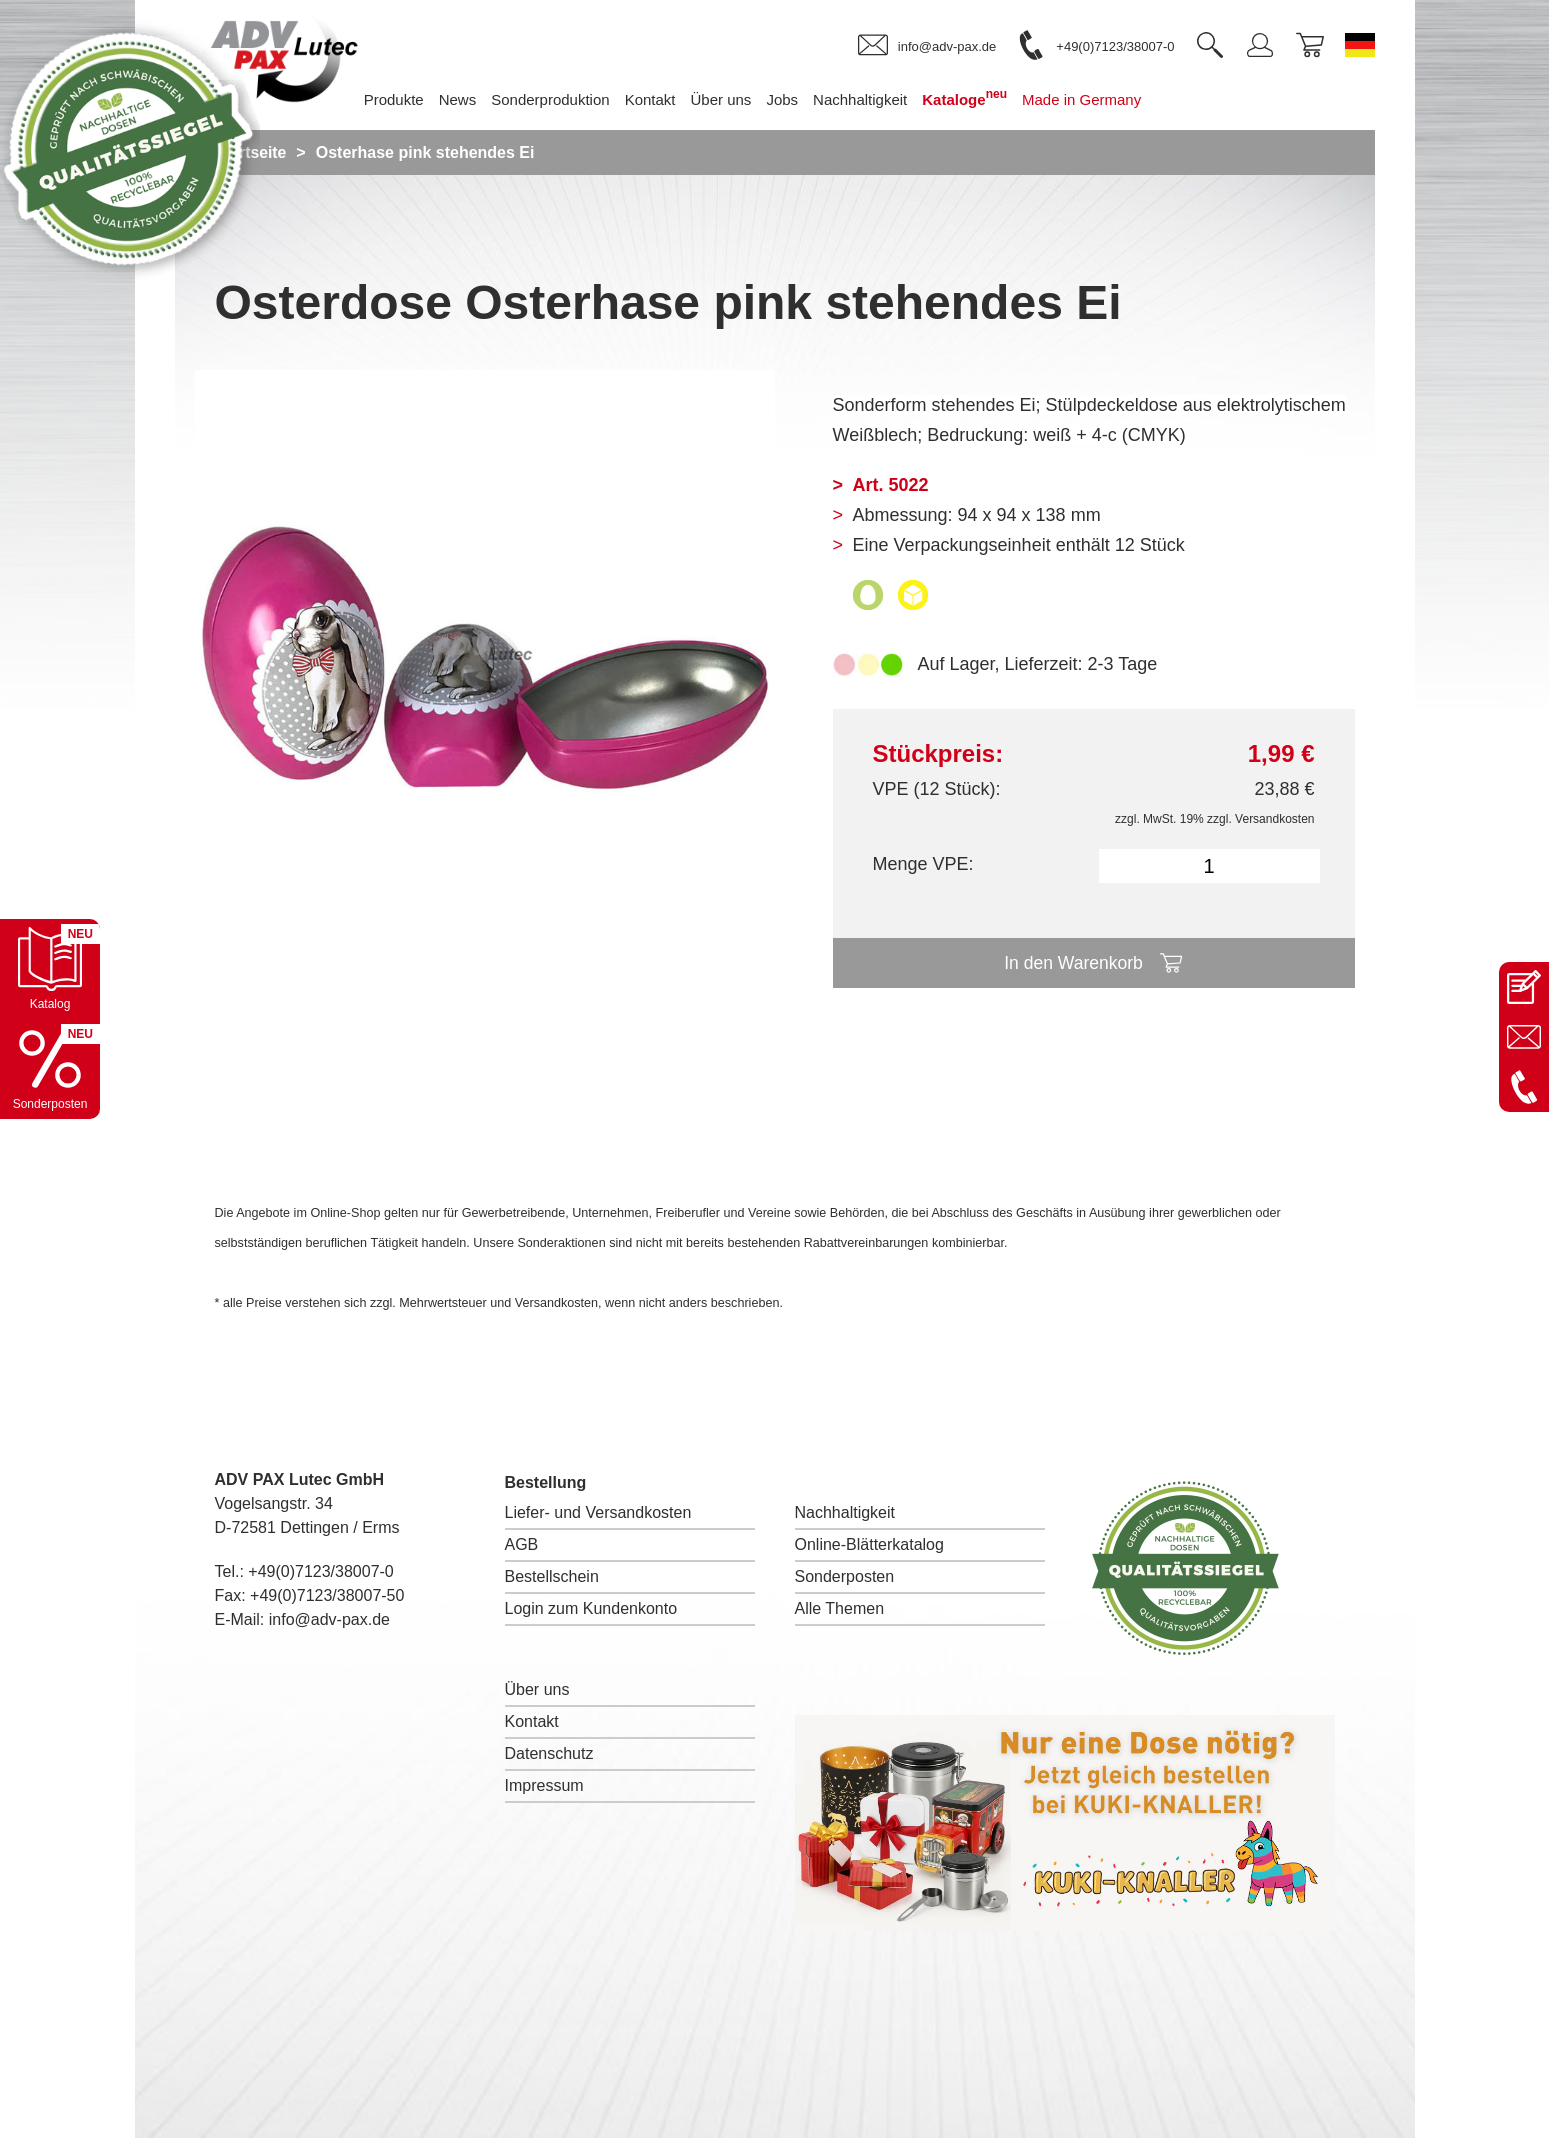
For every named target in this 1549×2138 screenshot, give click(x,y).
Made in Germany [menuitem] (1096, 99)
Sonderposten (845, 1576)
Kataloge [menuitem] (980, 97)
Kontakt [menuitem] (665, 99)
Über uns (537, 1689)
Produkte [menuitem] (409, 99)
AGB (522, 1544)
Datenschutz (549, 1753)
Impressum (544, 1785)
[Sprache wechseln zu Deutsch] (1360, 45)
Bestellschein (552, 1576)
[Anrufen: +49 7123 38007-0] (1524, 1087)
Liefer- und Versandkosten (598, 1512)
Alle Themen (840, 1608)
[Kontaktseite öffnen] (1524, 987)
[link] (927, 46)
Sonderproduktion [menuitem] (566, 99)
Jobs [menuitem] (798, 99)
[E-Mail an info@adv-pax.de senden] (1524, 1037)
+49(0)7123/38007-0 (320, 1571)
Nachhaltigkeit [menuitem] (875, 99)
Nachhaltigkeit (845, 1512)
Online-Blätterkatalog (869, 1544)
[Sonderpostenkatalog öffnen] (50, 1069)
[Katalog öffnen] (50, 969)
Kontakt (532, 1721)
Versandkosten (1274, 819)
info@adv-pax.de (329, 1619)
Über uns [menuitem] (736, 99)
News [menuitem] (473, 99)
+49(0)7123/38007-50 (327, 1595)
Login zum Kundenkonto (591, 1608)
